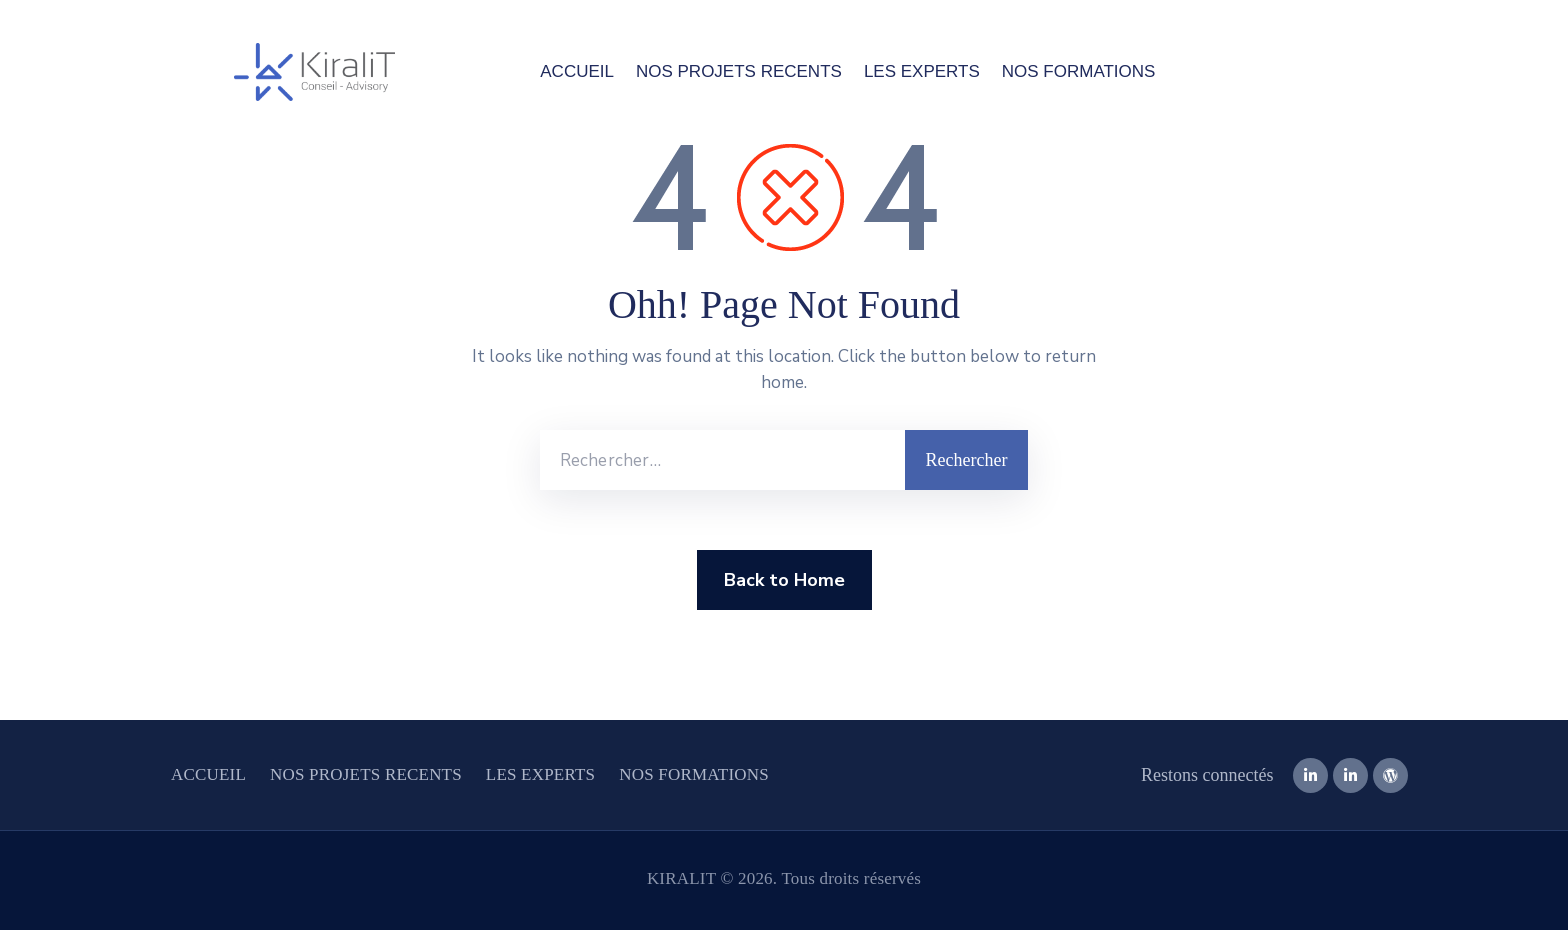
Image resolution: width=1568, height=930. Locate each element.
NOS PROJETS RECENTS (739, 71)
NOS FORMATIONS (1079, 71)
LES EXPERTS (922, 71)
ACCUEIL (577, 71)
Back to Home (784, 580)
